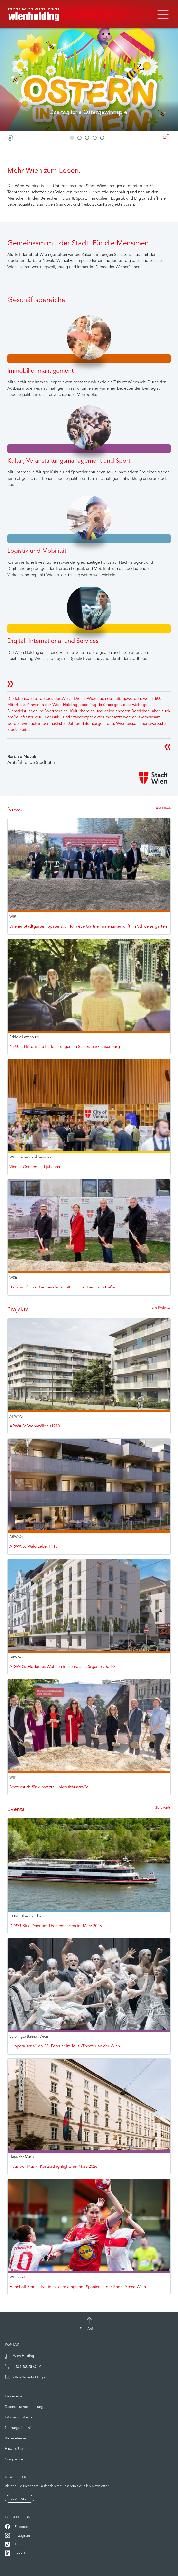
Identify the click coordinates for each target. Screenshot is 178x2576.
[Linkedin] (17, 2553)
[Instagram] (18, 2535)
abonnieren (19, 2499)
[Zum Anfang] (89, 2324)
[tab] (72, 138)
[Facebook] (18, 2527)
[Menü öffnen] (163, 14)
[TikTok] (16, 2544)
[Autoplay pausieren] (10, 138)
